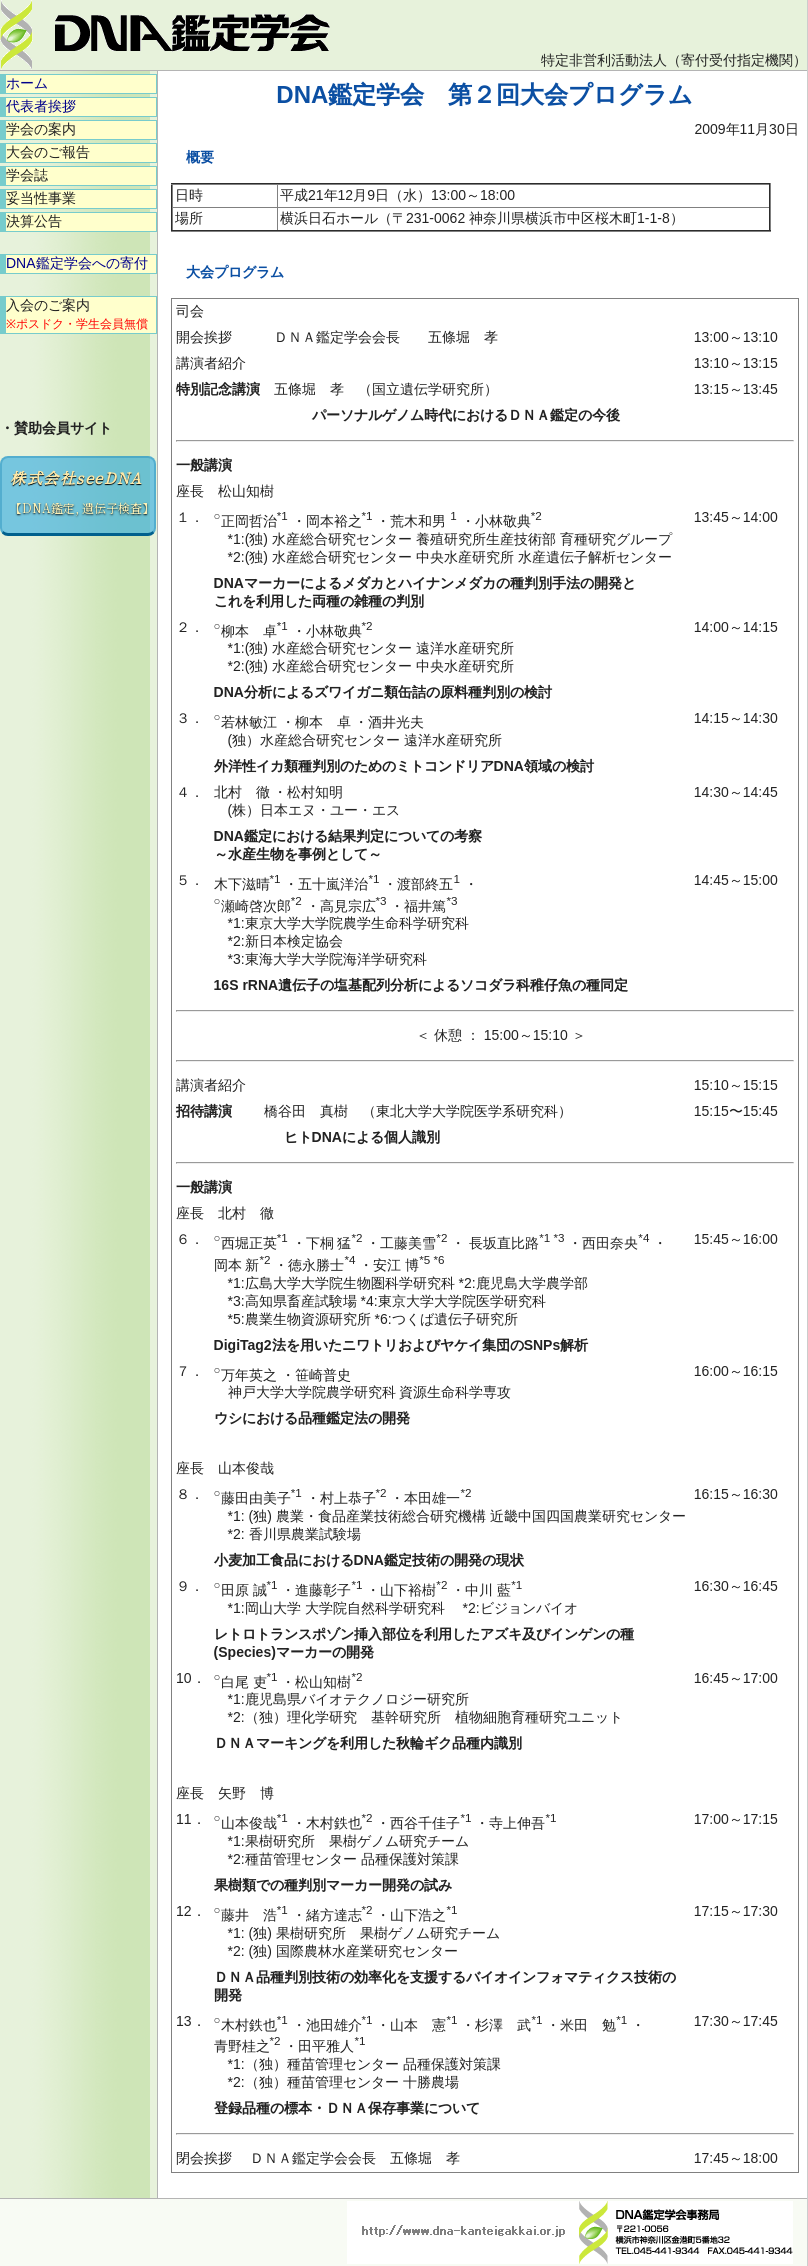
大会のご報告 (48, 152)
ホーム (27, 83)
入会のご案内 (77, 314)
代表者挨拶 (41, 106)
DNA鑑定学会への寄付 (77, 263)
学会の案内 (41, 129)
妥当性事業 (41, 198)
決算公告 (34, 221)
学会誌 (27, 175)
